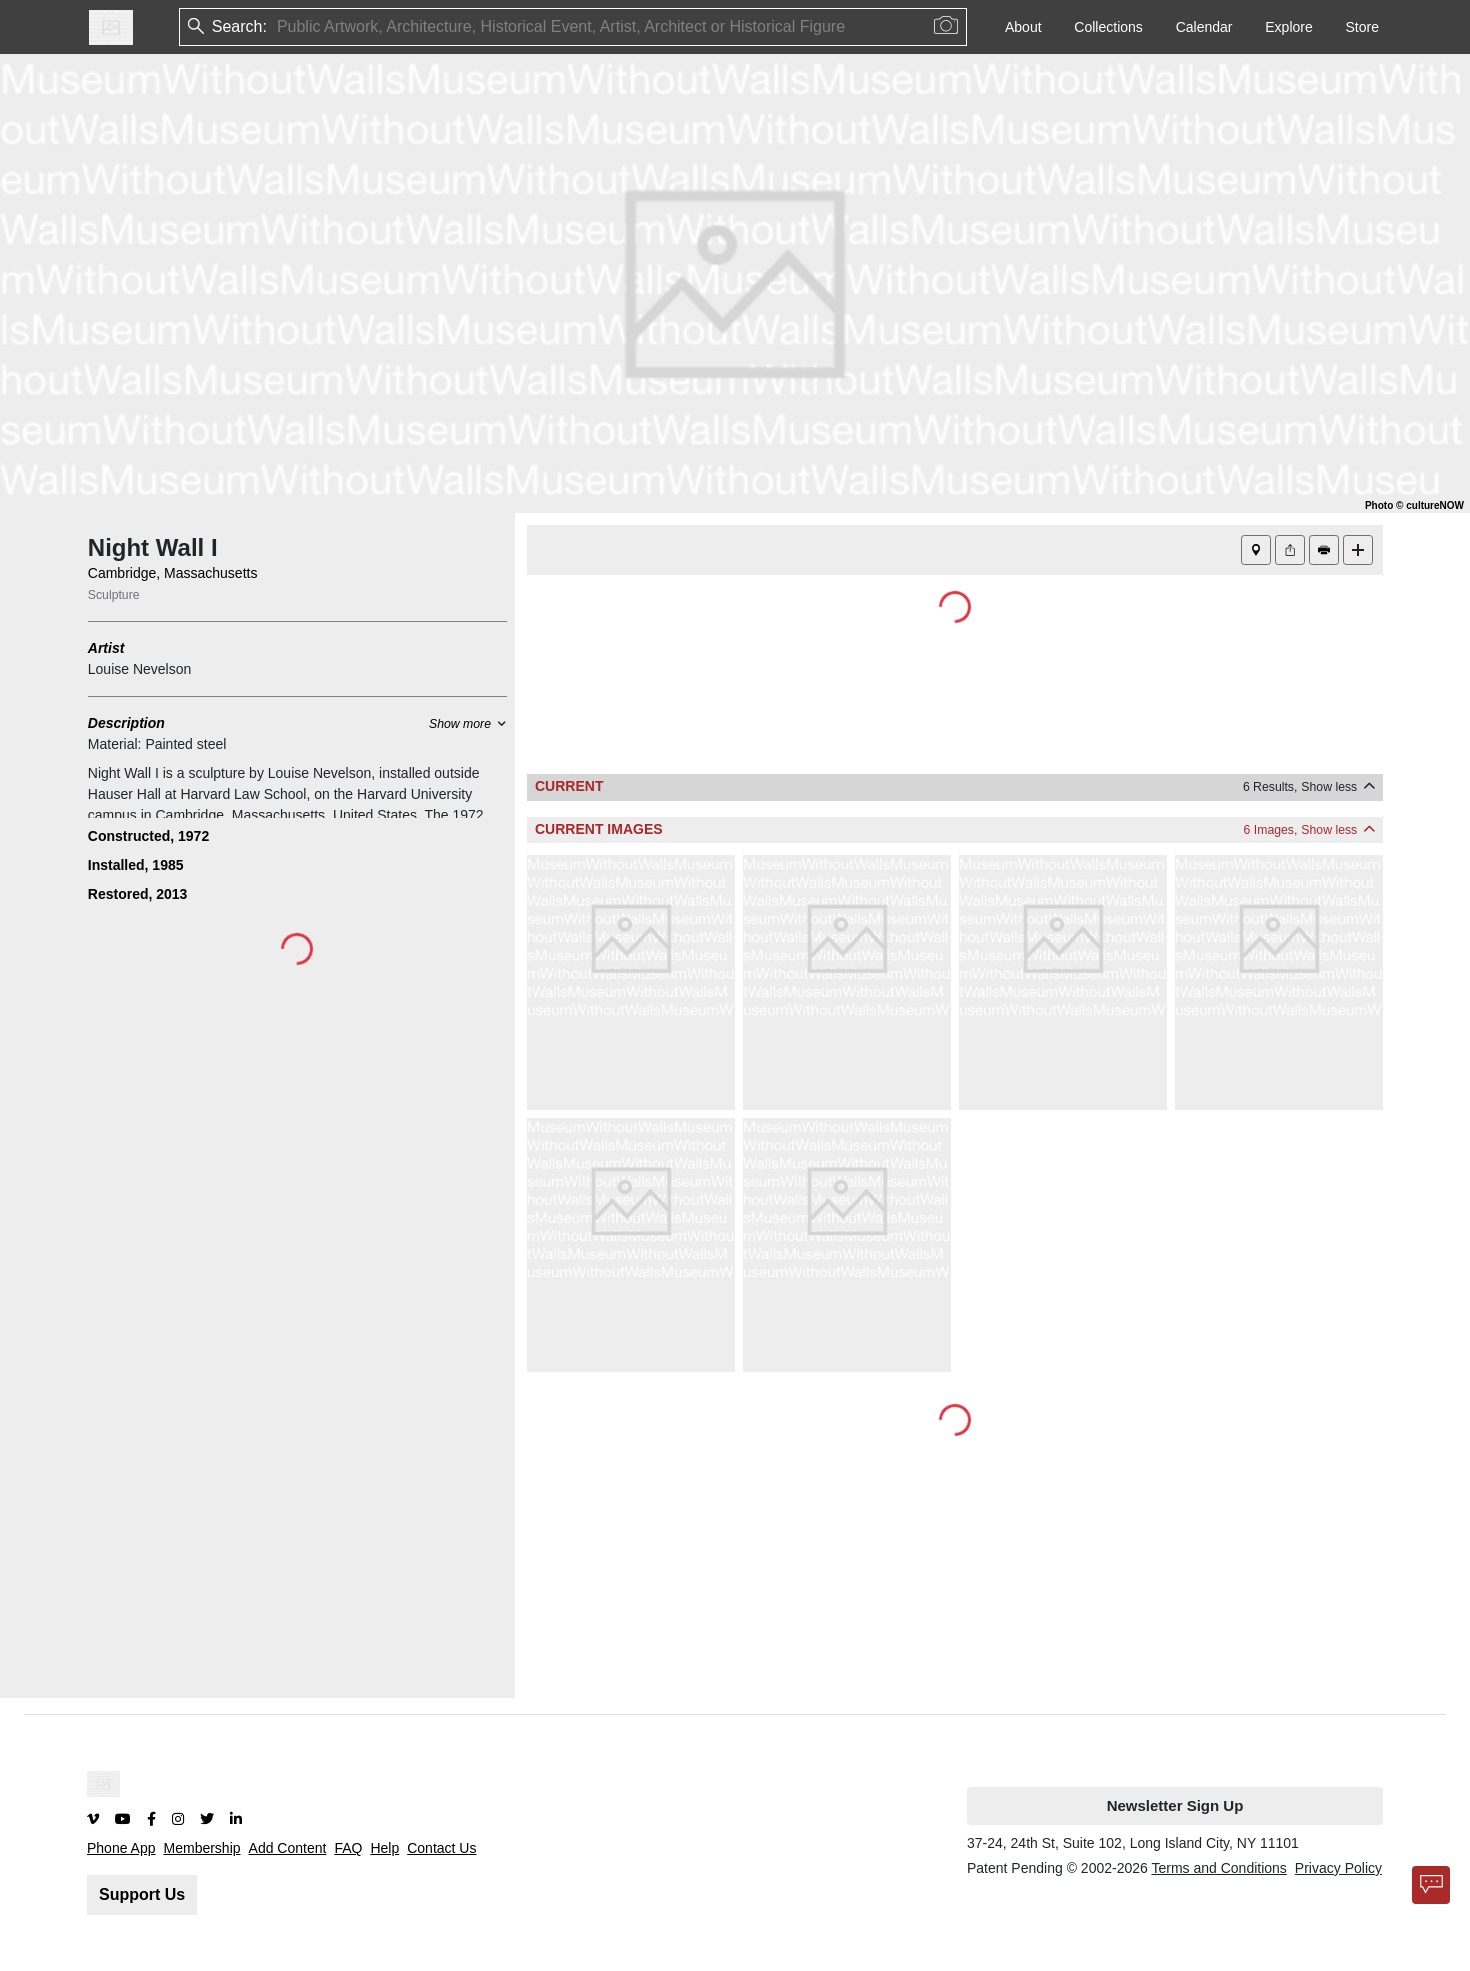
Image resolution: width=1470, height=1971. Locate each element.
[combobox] (279, 27)
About (1023, 27)
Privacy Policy (1338, 1868)
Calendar (1204, 27)
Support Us (142, 1894)
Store (1362, 27)
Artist (106, 648)
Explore (1288, 27)
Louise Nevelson (140, 669)
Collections (1108, 27)
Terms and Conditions (1218, 1868)
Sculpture (114, 595)
